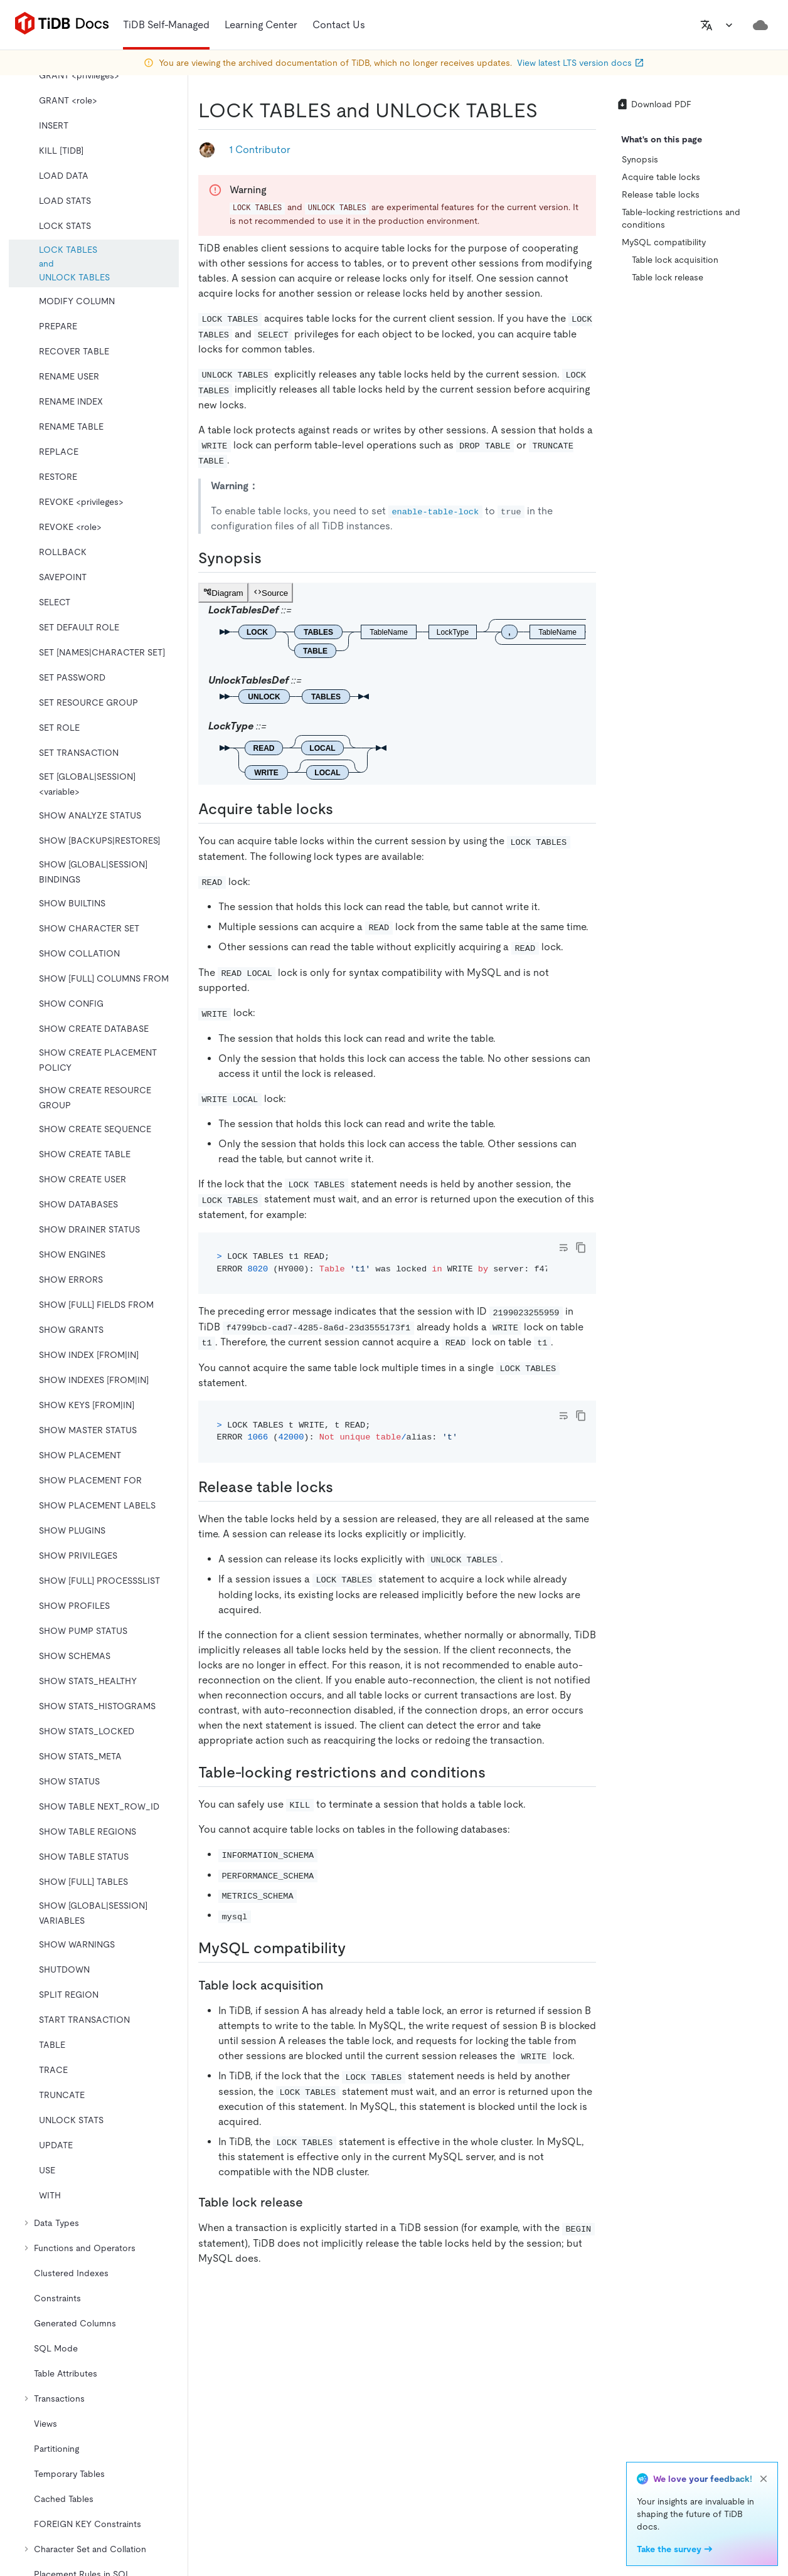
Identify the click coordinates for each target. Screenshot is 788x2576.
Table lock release (667, 277)
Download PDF (653, 104)
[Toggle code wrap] (563, 1247)
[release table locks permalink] (343, 1487)
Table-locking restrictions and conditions (681, 218)
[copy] (581, 1247)
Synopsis (640, 159)
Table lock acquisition (675, 260)
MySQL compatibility (664, 242)
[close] (763, 2479)
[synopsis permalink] (271, 558)
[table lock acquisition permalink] (333, 1985)
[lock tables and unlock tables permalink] (547, 110)
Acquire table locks (661, 177)
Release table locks (661, 194)
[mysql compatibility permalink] (355, 1948)
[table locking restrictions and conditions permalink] (495, 1772)
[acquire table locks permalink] (343, 809)
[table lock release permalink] (313, 2202)
